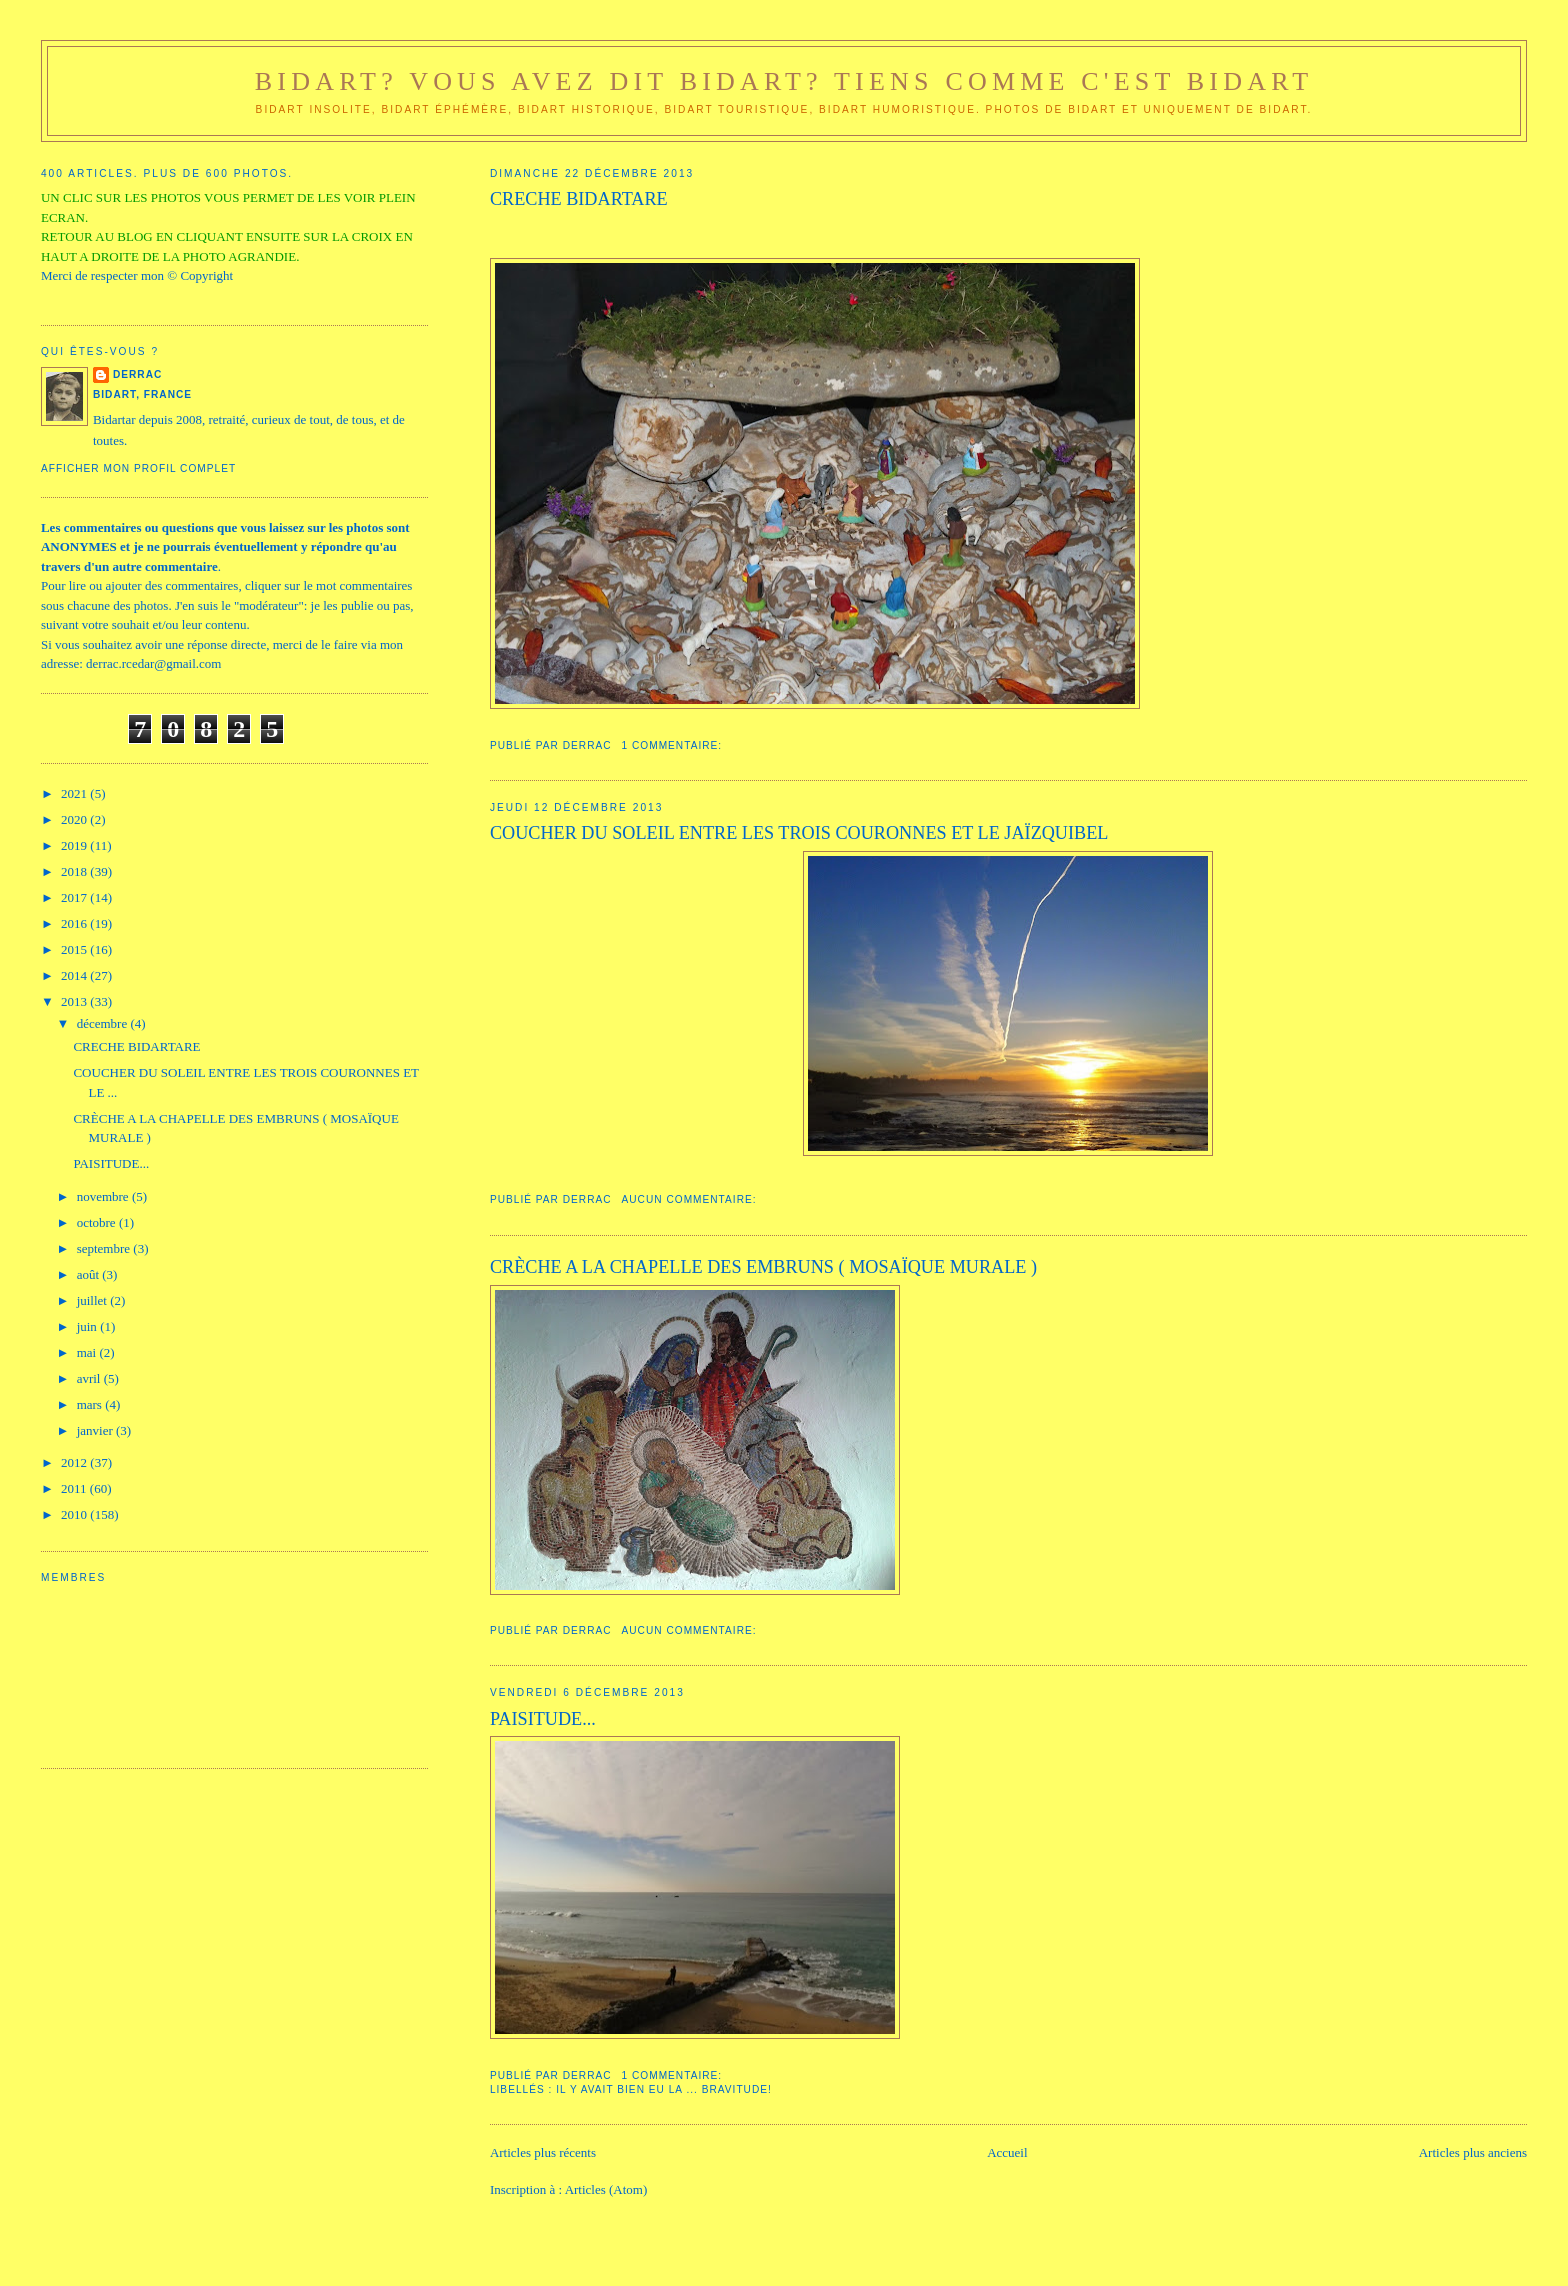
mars (91, 1404)
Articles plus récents (543, 2152)
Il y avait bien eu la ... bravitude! (664, 2089)
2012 (75, 1462)
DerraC (137, 374)
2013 (75, 1001)
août (90, 1274)
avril (90, 1378)
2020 (75, 819)
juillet (94, 1300)
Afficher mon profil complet (138, 468)
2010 (75, 1514)
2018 (75, 871)
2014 (75, 975)
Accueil (1007, 2152)
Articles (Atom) (606, 2189)
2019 (75, 845)
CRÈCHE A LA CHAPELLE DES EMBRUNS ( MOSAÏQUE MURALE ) (763, 1267)
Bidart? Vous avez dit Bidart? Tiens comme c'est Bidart (784, 81)
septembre (105, 1248)
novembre (104, 1196)
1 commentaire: (674, 745)
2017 (75, 897)
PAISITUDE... (543, 1719)
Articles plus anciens (1473, 2152)
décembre (104, 1023)
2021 (75, 793)
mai (88, 1352)
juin (88, 1326)
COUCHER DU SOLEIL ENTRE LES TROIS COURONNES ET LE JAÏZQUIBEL (799, 833)
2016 (75, 923)
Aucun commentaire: (691, 1199)
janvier (96, 1430)
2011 (75, 1488)
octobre (98, 1222)
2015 (75, 949)
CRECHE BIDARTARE (579, 199)
